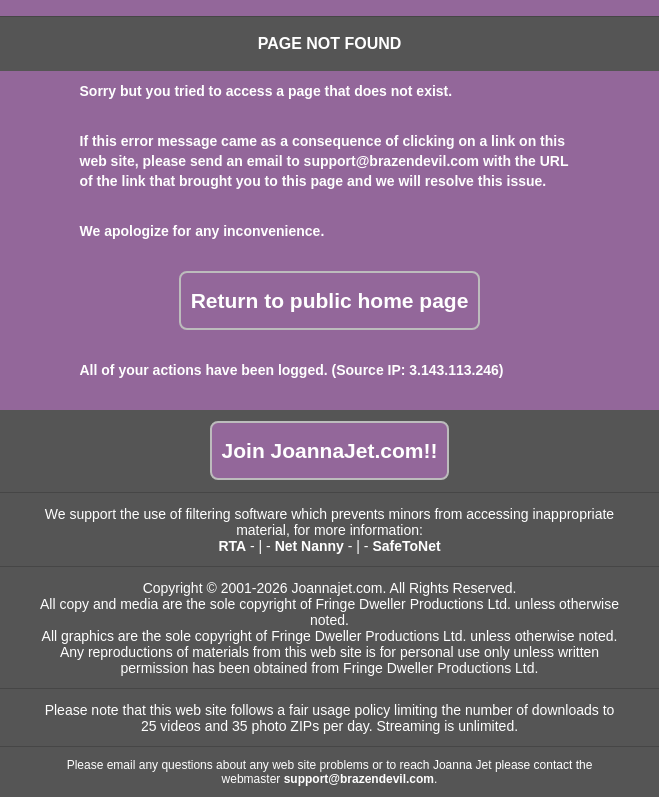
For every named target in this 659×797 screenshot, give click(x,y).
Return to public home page (330, 300)
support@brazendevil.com (391, 161)
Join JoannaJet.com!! (330, 450)
